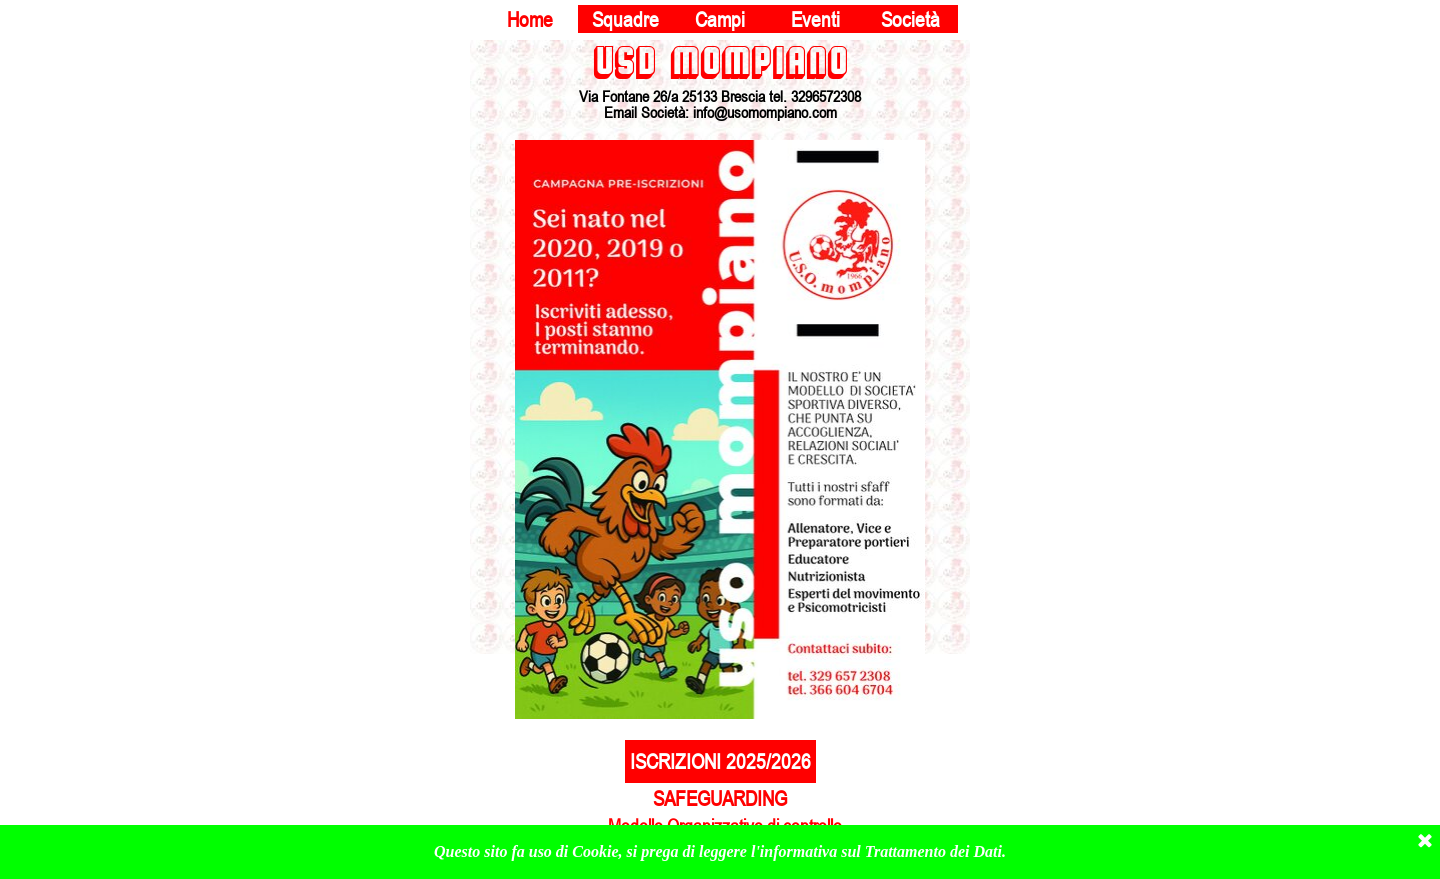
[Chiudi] (1425, 842)
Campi (720, 19)
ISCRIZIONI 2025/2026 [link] (720, 761)
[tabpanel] (720, 80)
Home (530, 19)
